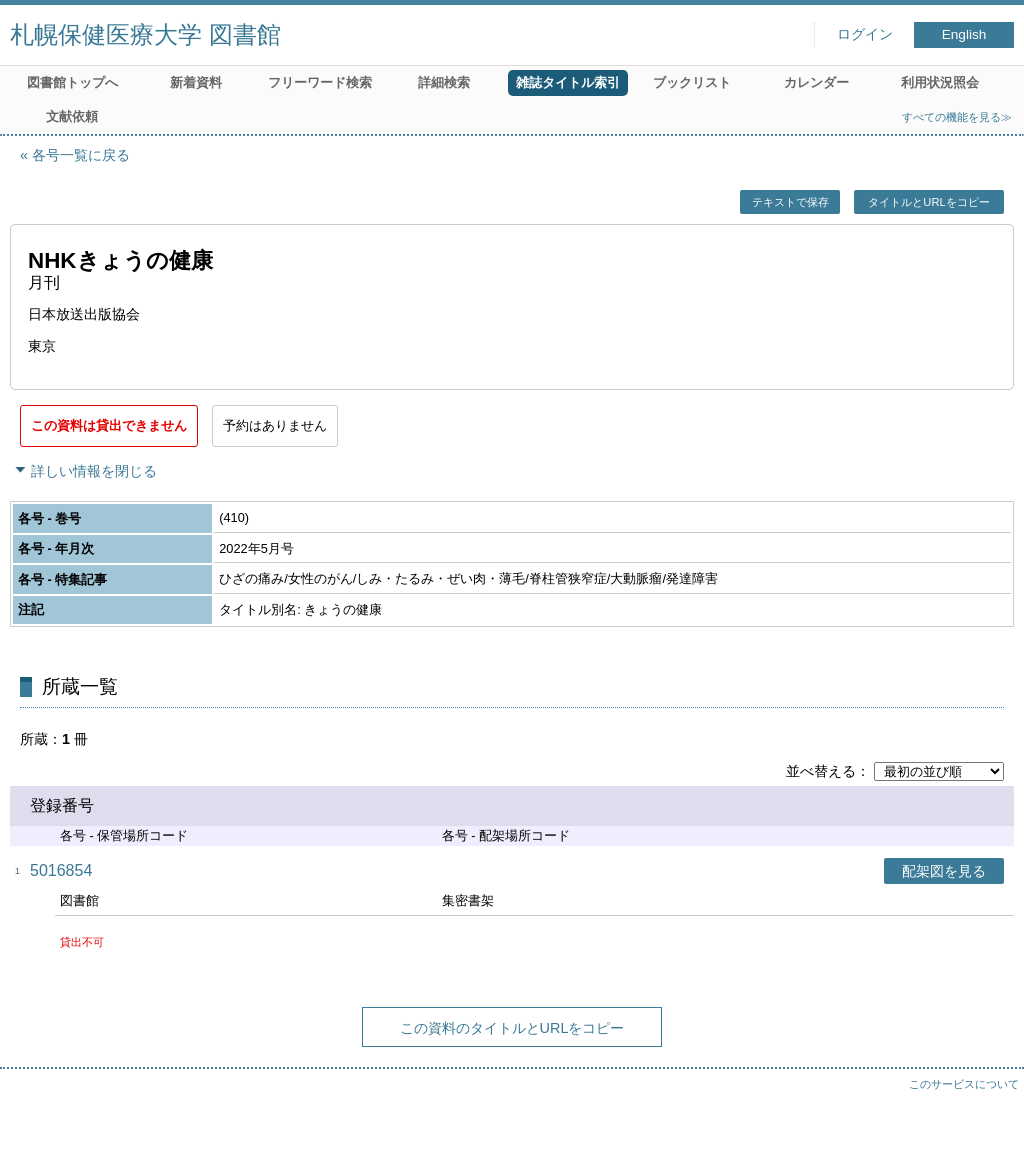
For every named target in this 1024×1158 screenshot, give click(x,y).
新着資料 (196, 82)
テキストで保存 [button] (790, 202)
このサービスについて (964, 1084)
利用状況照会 (940, 82)
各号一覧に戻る (81, 155)
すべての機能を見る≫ (957, 117)
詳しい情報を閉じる (94, 471)
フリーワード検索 (320, 82)
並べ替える (821, 771)
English (964, 34)
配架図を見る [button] (944, 871)
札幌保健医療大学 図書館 (145, 34)
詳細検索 (444, 82)
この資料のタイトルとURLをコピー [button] (512, 1028)
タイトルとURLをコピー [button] (928, 202)
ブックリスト (692, 82)
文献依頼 (72, 116)
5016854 (61, 870)
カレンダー (816, 82)
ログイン (865, 34)
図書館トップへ (72, 82)
